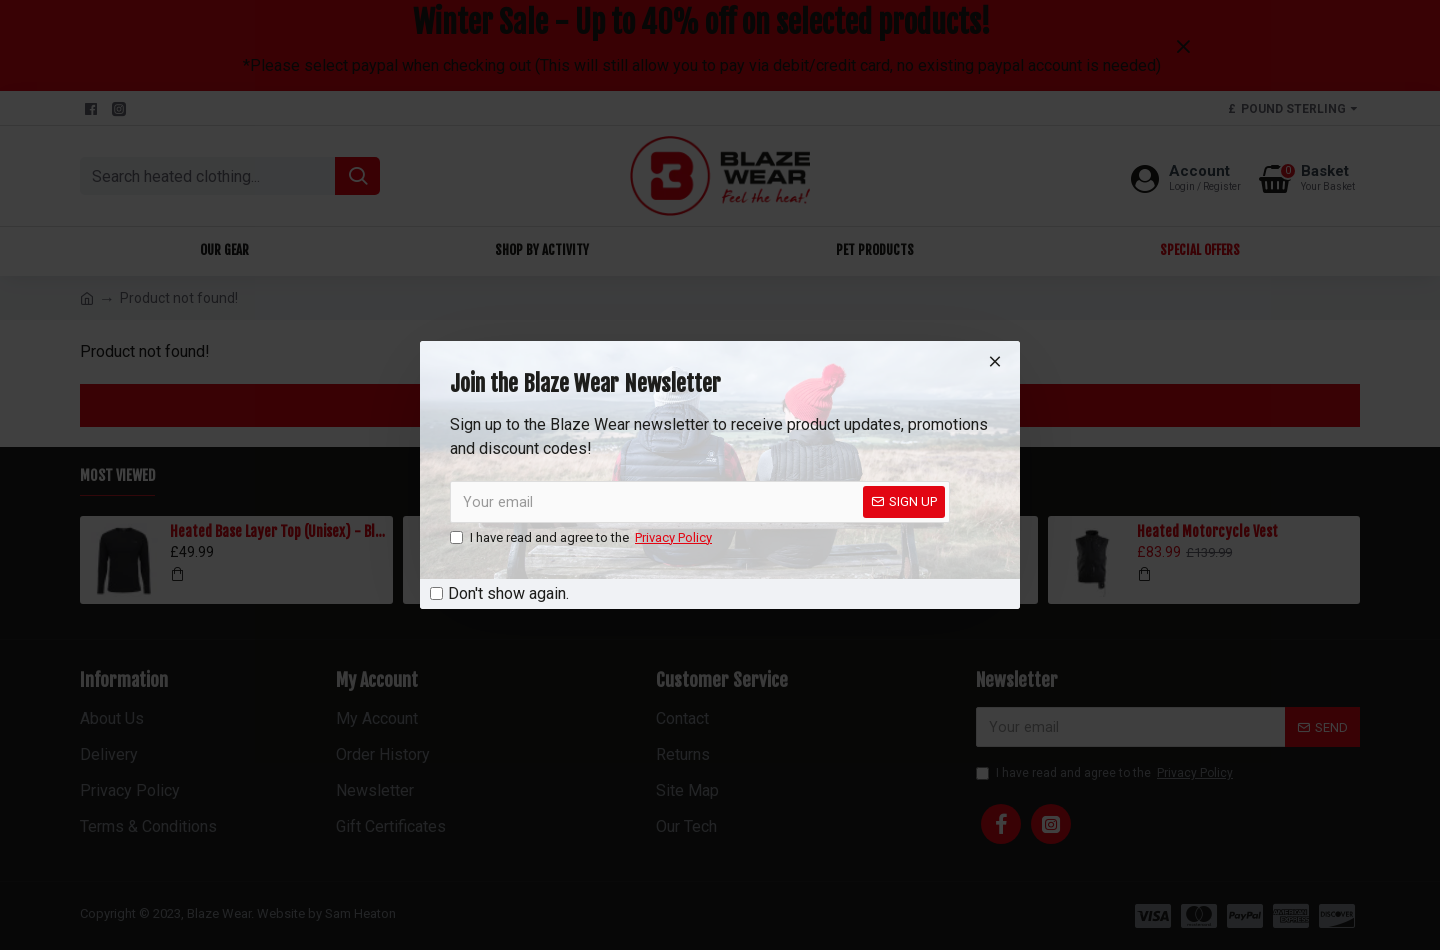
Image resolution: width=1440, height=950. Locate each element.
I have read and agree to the (582, 538)
